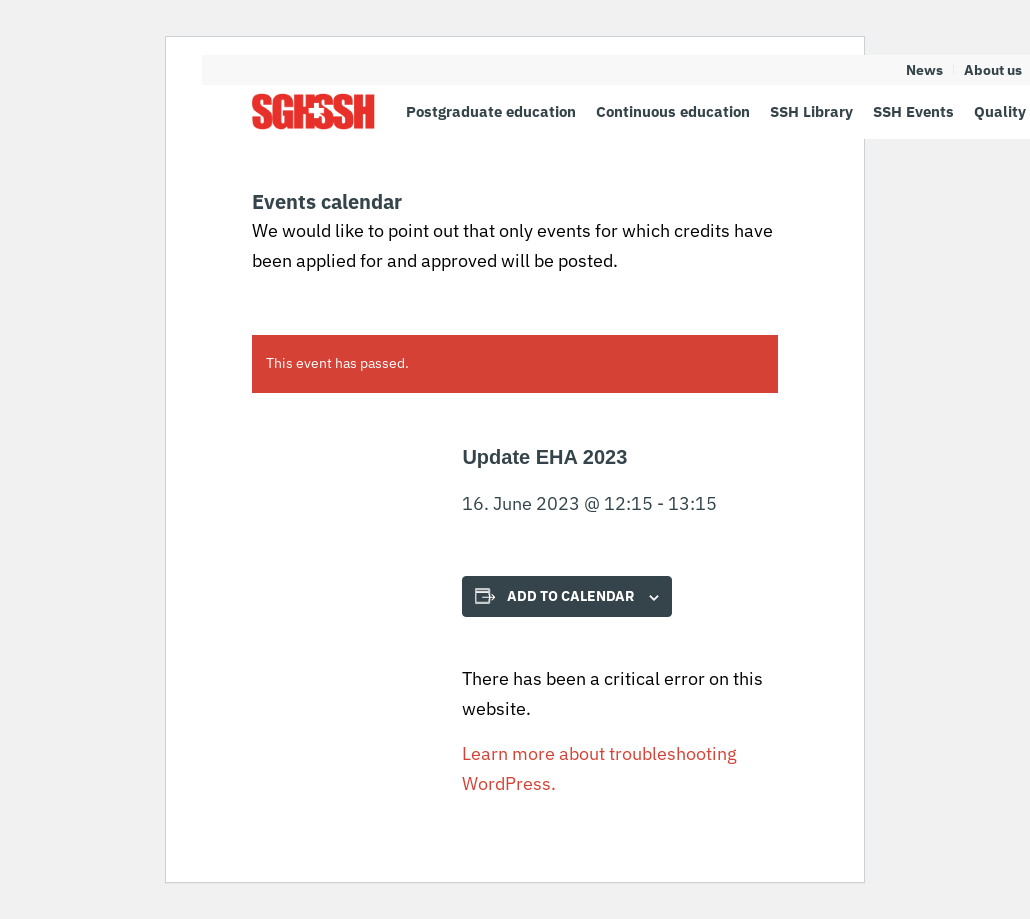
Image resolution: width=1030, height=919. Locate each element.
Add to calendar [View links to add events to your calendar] (570, 596)
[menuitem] (925, 70)
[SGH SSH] (313, 111)
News (924, 70)
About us (993, 70)
